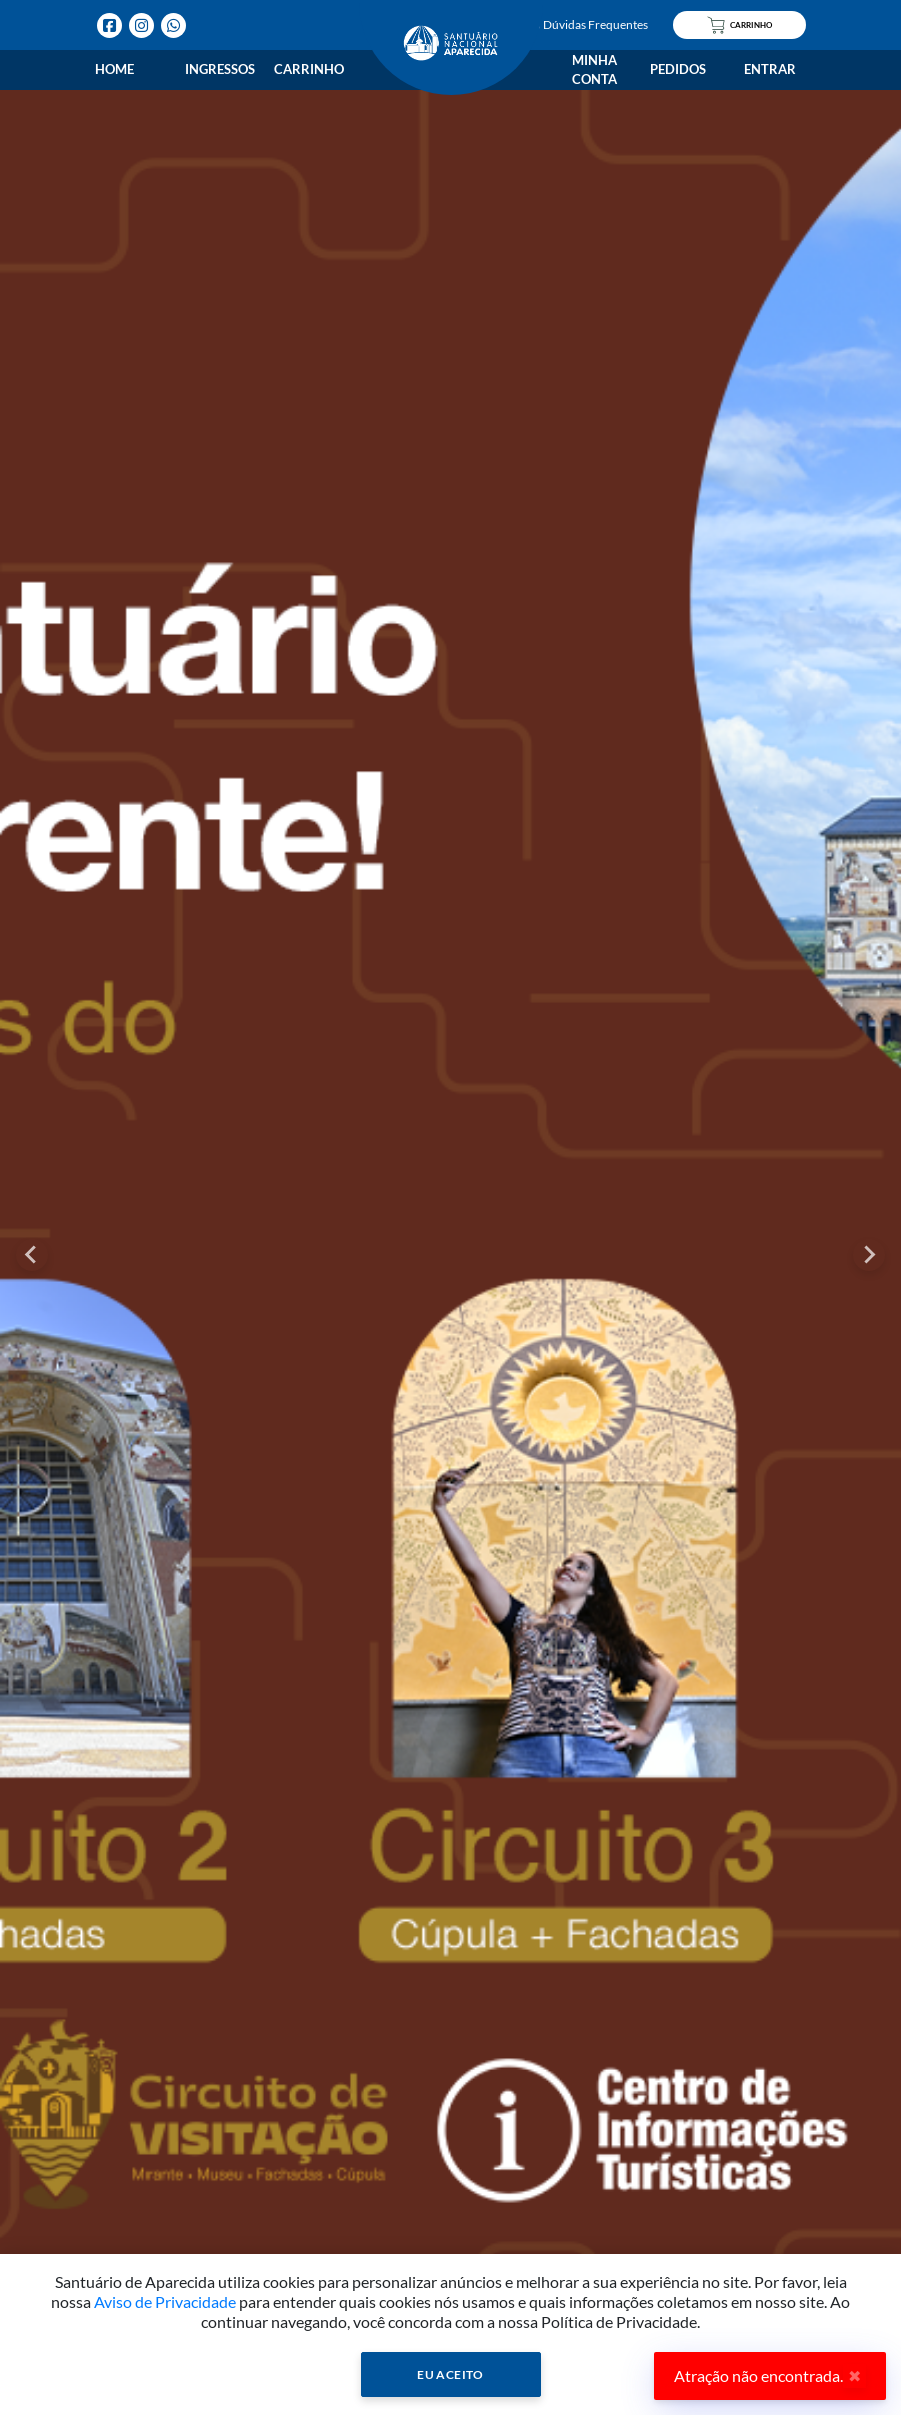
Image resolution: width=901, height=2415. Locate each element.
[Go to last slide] (32, 1255)
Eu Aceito (450, 2374)
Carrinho (309, 69)
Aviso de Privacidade (165, 2301)
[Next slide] (869, 1255)
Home (114, 69)
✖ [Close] (854, 2375)
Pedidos (678, 69)
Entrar (770, 69)
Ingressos (220, 69)
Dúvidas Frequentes (587, 24)
